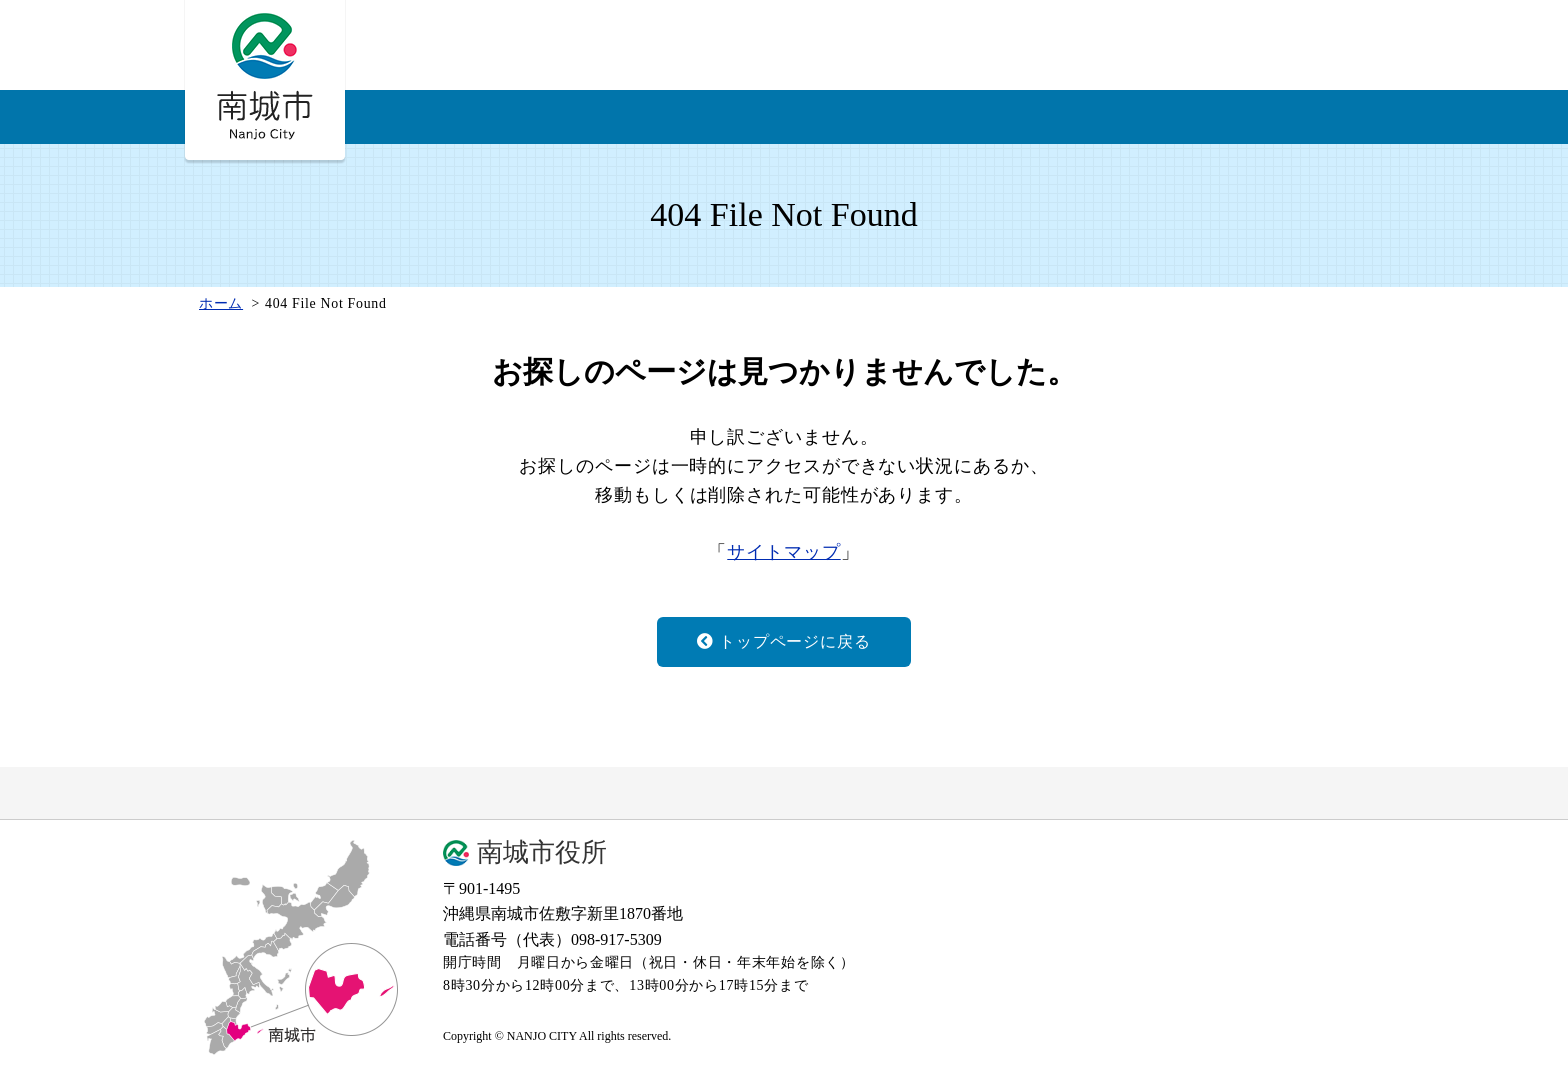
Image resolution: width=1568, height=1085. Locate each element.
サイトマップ (783, 552)
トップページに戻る (783, 641)
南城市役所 (542, 853)
